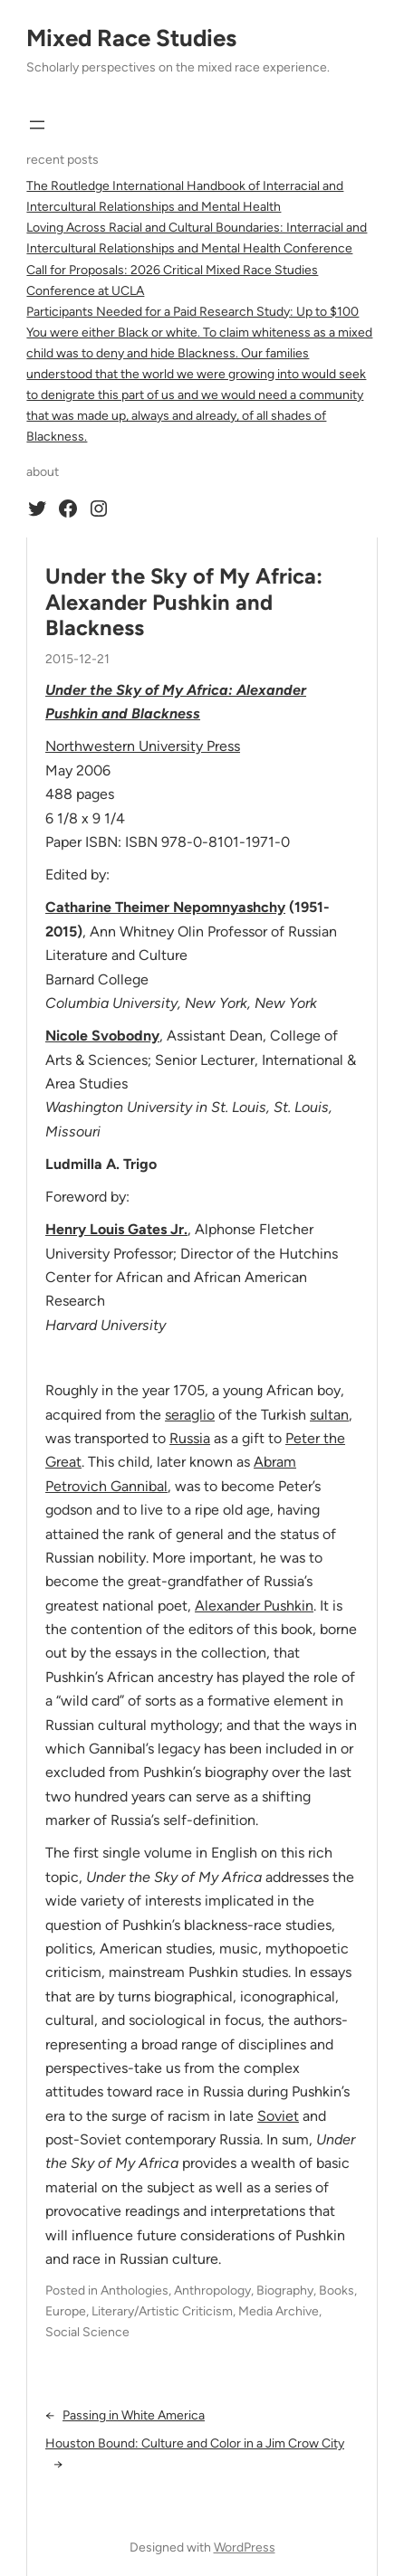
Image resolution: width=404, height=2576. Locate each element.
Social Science (87, 2332)
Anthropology (212, 2290)
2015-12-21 (77, 659)
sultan (329, 1414)
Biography (284, 2290)
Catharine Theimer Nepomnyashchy (165, 907)
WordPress (244, 2547)
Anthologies (134, 2290)
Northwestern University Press (142, 746)
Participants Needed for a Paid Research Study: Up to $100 (192, 311)
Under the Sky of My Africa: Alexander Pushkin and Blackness (183, 602)
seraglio (190, 1414)
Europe (65, 2311)
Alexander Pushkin (254, 1605)
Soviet (278, 2115)
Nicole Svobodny (102, 1035)
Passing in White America (134, 2415)
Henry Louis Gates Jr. (116, 1229)
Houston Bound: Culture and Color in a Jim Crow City (194, 2443)
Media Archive (278, 2311)
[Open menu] (37, 125)
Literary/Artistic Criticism (162, 2311)
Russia (189, 1438)
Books (336, 2290)
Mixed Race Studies (131, 38)
